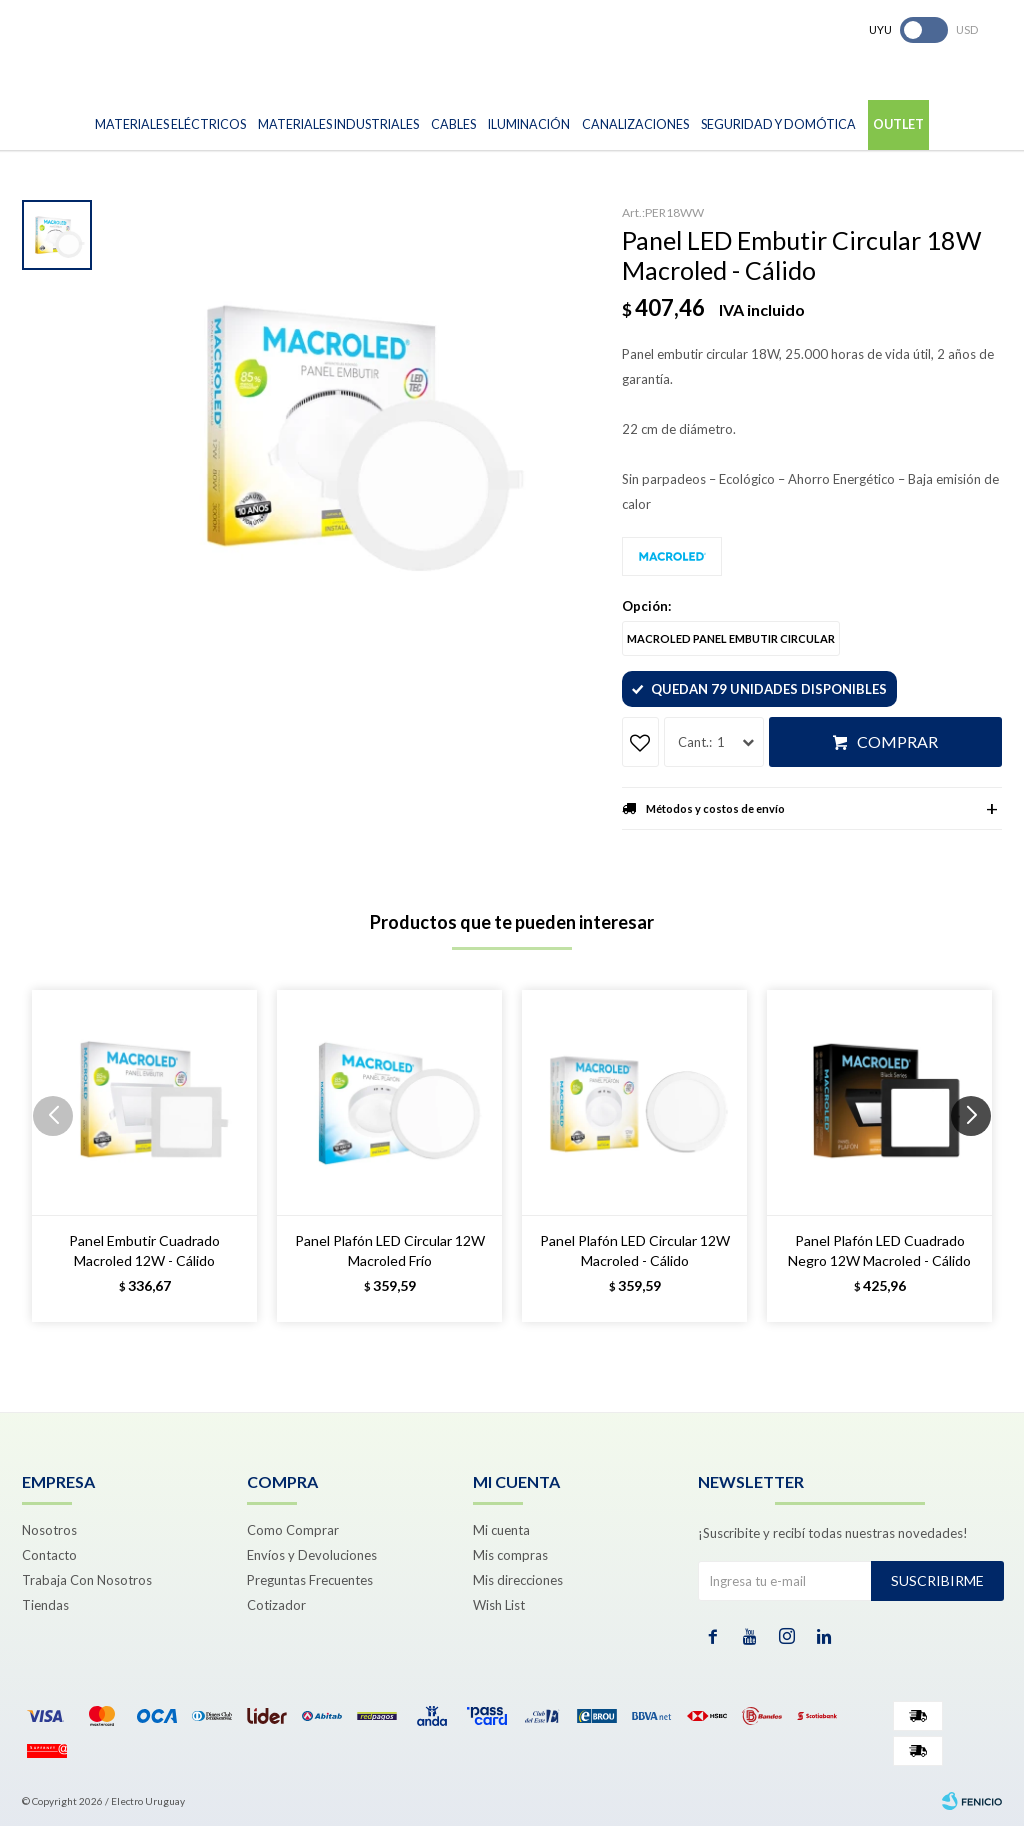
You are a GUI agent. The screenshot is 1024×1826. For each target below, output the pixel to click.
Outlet (898, 124)
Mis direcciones (518, 1580)
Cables (453, 124)
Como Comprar (293, 1530)
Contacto (49, 1555)
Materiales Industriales (338, 124)
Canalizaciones (635, 124)
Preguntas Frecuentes (310, 1580)
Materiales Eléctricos (170, 124)
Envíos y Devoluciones (312, 1555)
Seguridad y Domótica (778, 124)
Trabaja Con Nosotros (87, 1580)
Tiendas (45, 1605)
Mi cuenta (501, 1530)
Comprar (897, 741)
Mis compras (510, 1555)
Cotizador (276, 1605)
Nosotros (49, 1530)
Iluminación (529, 124)
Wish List (499, 1605)
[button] (978, 1156)
